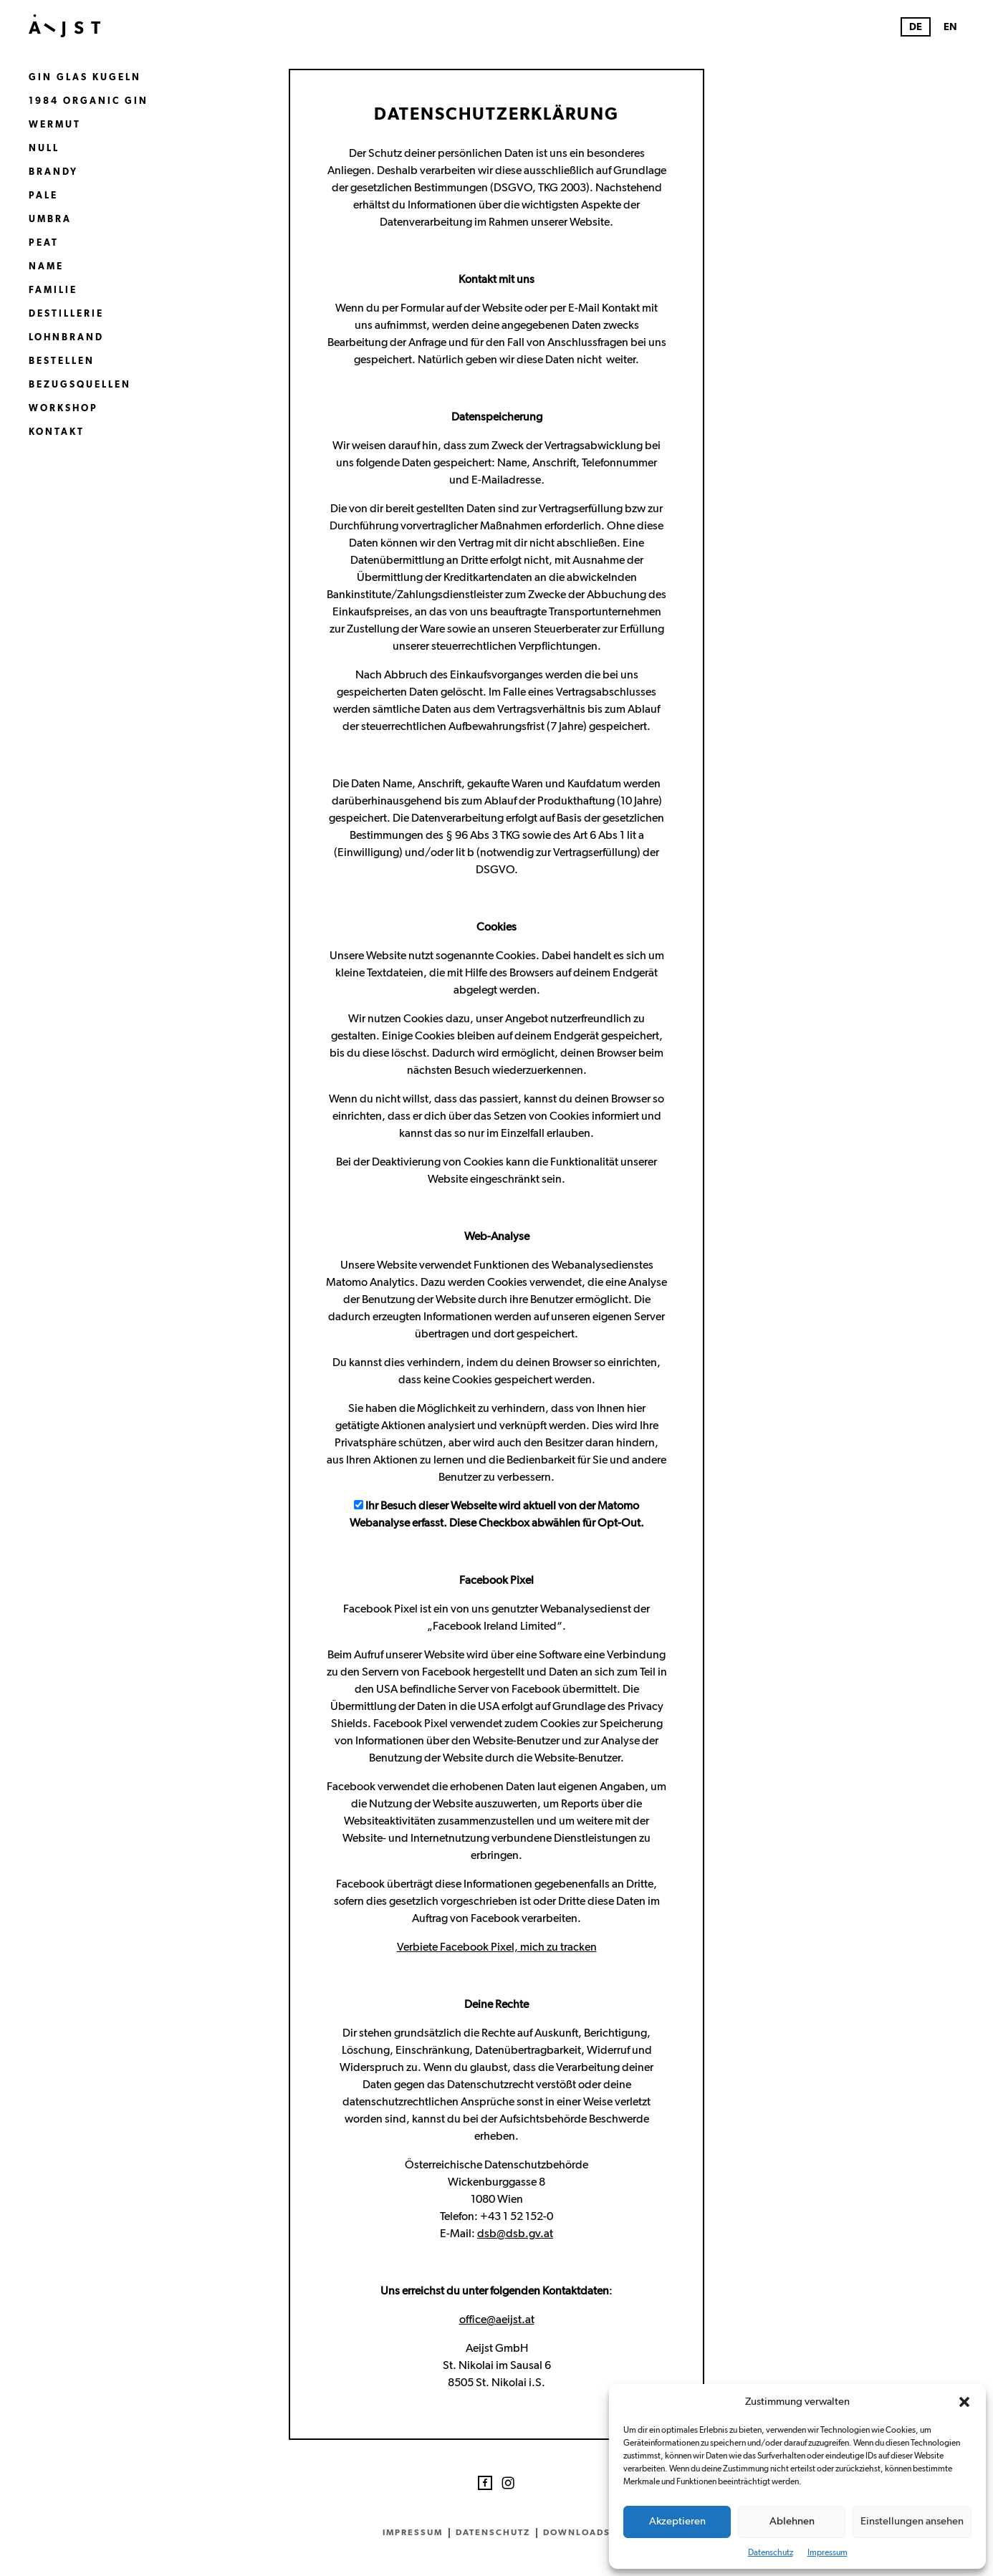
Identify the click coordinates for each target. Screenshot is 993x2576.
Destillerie (66, 314)
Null (44, 148)
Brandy (53, 172)
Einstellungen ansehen (912, 2521)
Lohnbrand (66, 337)
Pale (43, 196)
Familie (53, 290)
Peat (44, 243)
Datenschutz (770, 2552)
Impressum (827, 2552)
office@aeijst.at (496, 2319)
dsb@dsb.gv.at (515, 2233)
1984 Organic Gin (88, 101)
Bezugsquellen (80, 385)
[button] (964, 2402)
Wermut (55, 125)
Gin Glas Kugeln (85, 77)
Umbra (50, 219)
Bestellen (62, 361)
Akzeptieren (677, 2521)
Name (46, 266)
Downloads (576, 2532)
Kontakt (57, 432)
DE (915, 27)
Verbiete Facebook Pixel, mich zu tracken (497, 1947)
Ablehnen (792, 2521)
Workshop (63, 408)
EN (950, 27)
